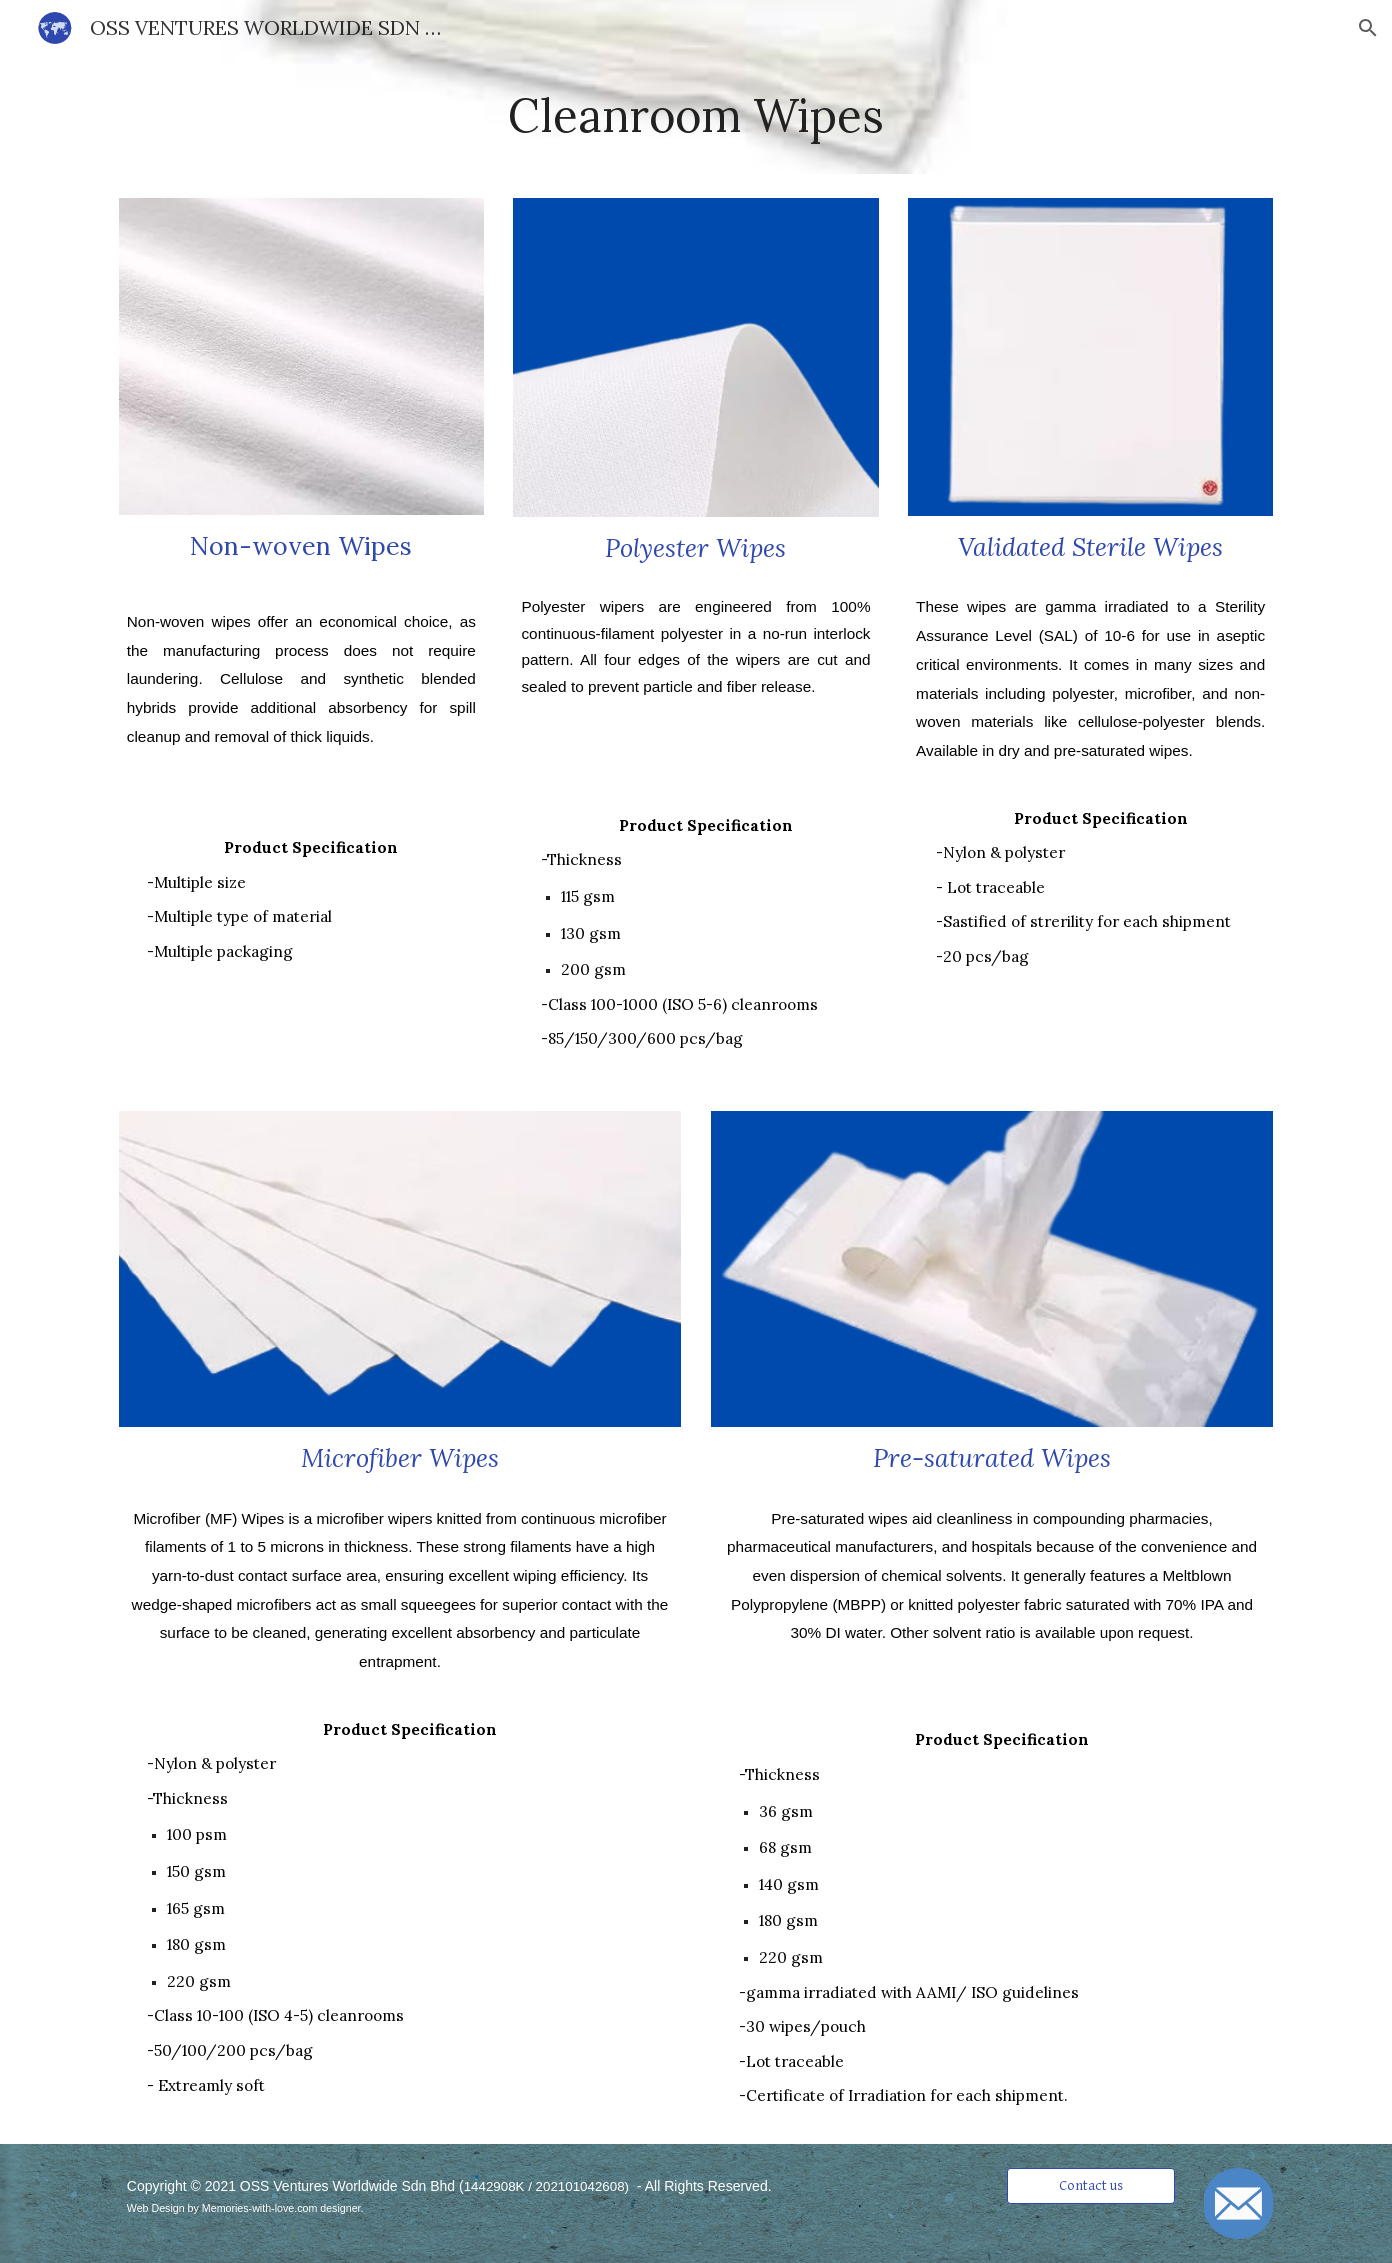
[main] (696, 115)
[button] (1368, 28)
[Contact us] (1091, 2186)
